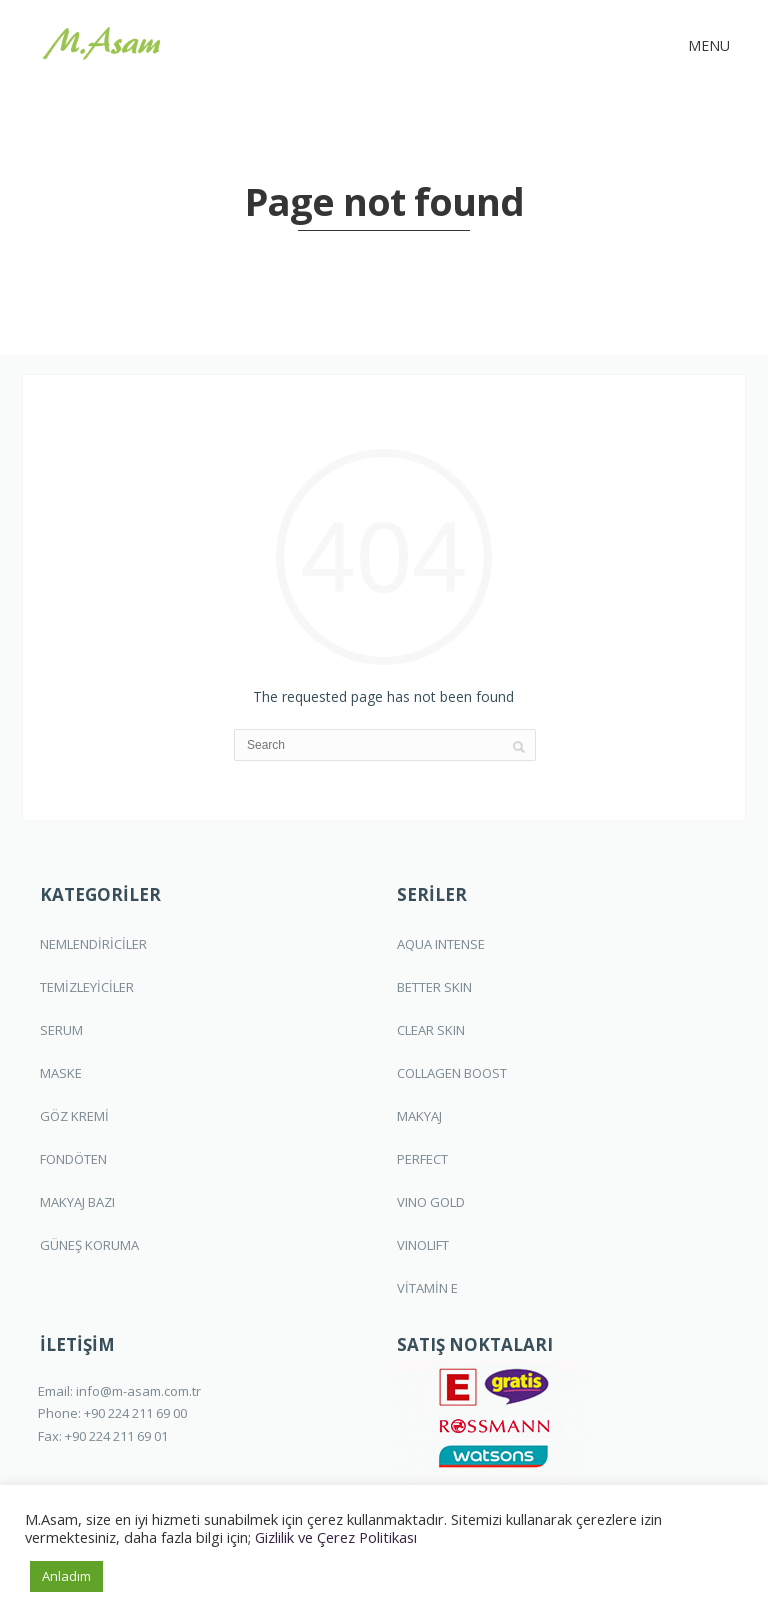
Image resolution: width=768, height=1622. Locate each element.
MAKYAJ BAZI (77, 1202)
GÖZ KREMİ (74, 1116)
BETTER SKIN (434, 987)
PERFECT (422, 1159)
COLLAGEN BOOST (452, 1073)
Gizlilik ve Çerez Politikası (336, 1537)
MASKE (61, 1073)
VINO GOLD (431, 1202)
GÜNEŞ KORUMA (89, 1245)
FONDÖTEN (73, 1159)
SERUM (61, 1030)
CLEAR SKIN (431, 1030)
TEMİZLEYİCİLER (87, 987)
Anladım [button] (66, 1576)
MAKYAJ (419, 1116)
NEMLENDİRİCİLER (93, 944)
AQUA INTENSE (441, 944)
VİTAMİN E (427, 1288)
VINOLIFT (423, 1245)
